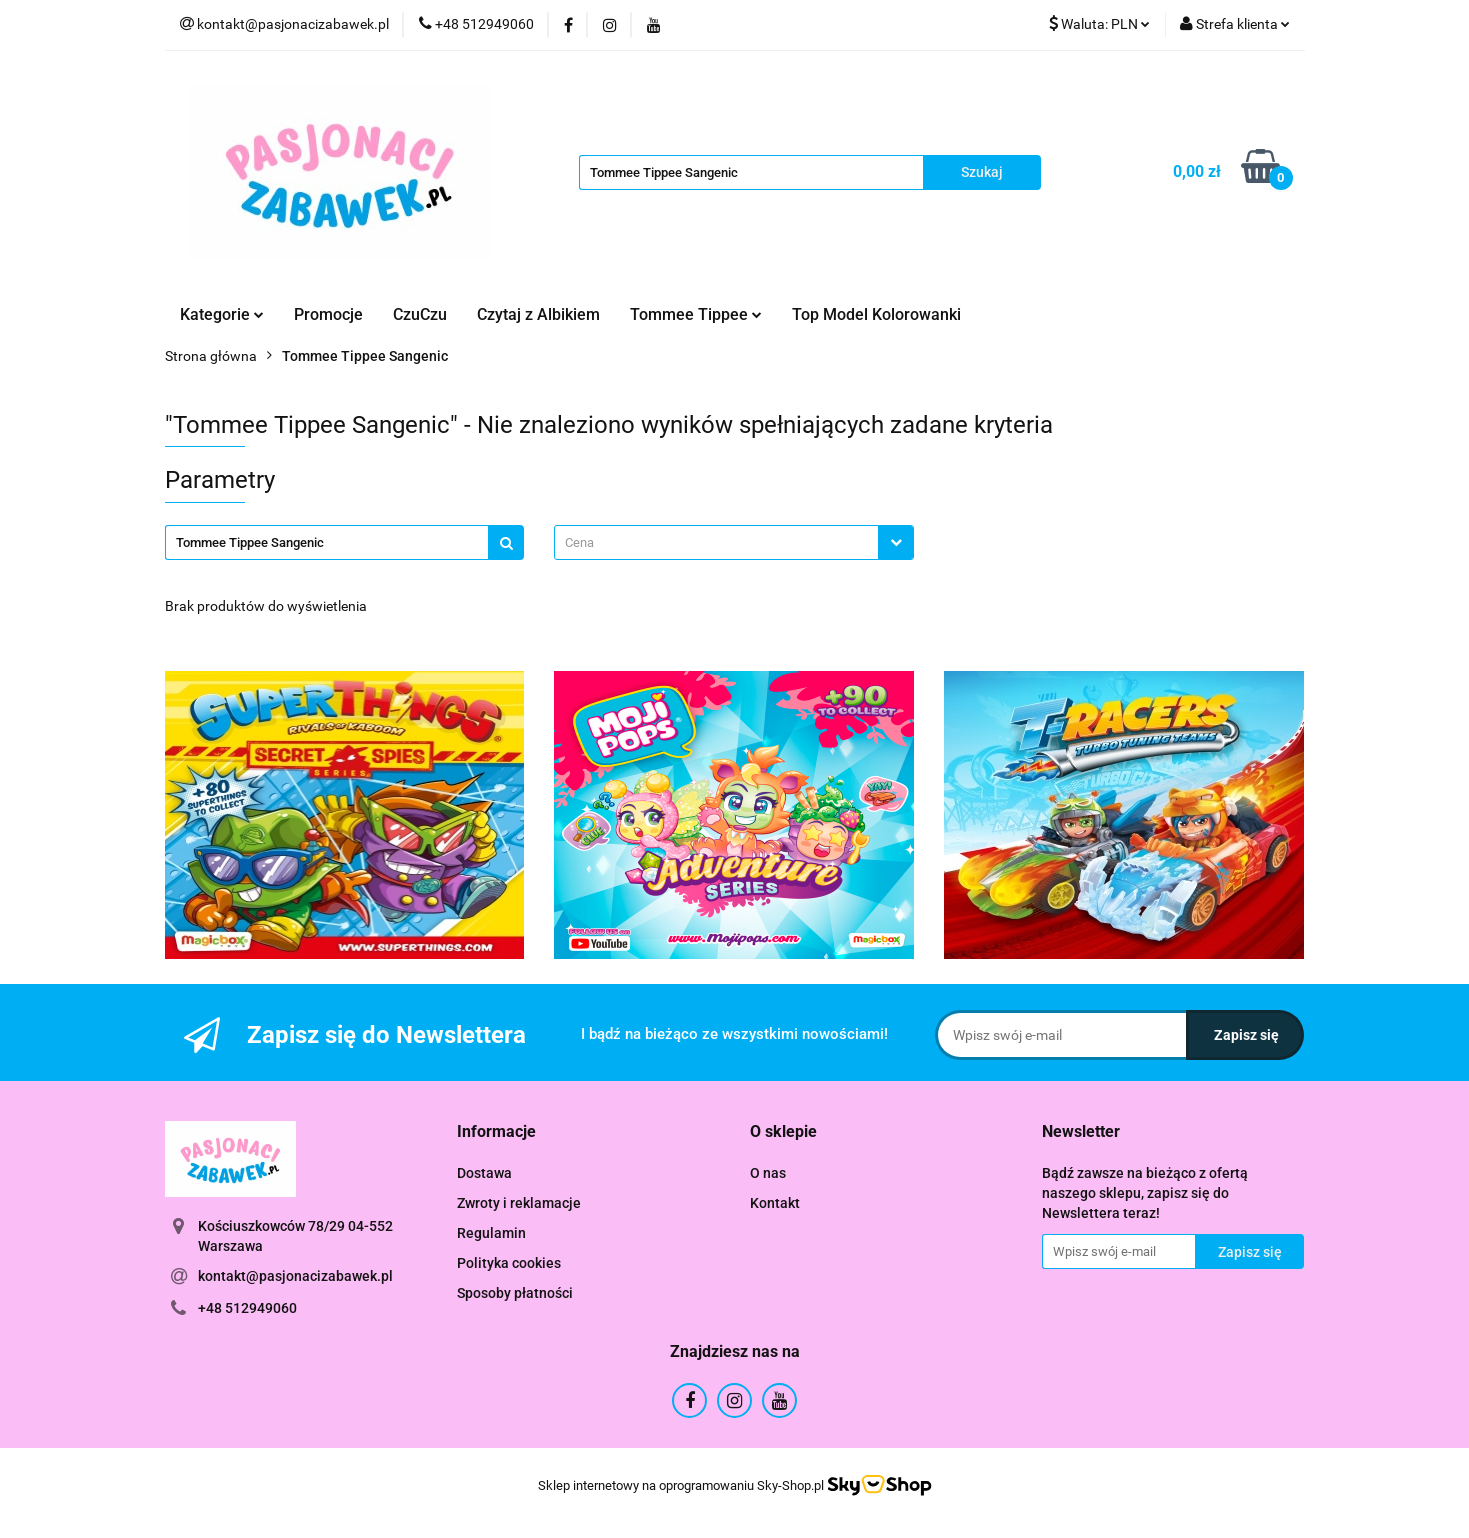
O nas (768, 1173)
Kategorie (222, 314)
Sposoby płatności (515, 1293)
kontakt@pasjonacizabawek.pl (295, 1276)
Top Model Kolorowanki (876, 314)
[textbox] (716, 542)
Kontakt (775, 1203)
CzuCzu (420, 314)
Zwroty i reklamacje (519, 1203)
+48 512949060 (247, 1308)
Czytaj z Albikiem (538, 314)
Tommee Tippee (696, 314)
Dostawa (484, 1173)
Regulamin (491, 1233)
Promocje (328, 314)
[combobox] (734, 542)
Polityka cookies (509, 1263)
